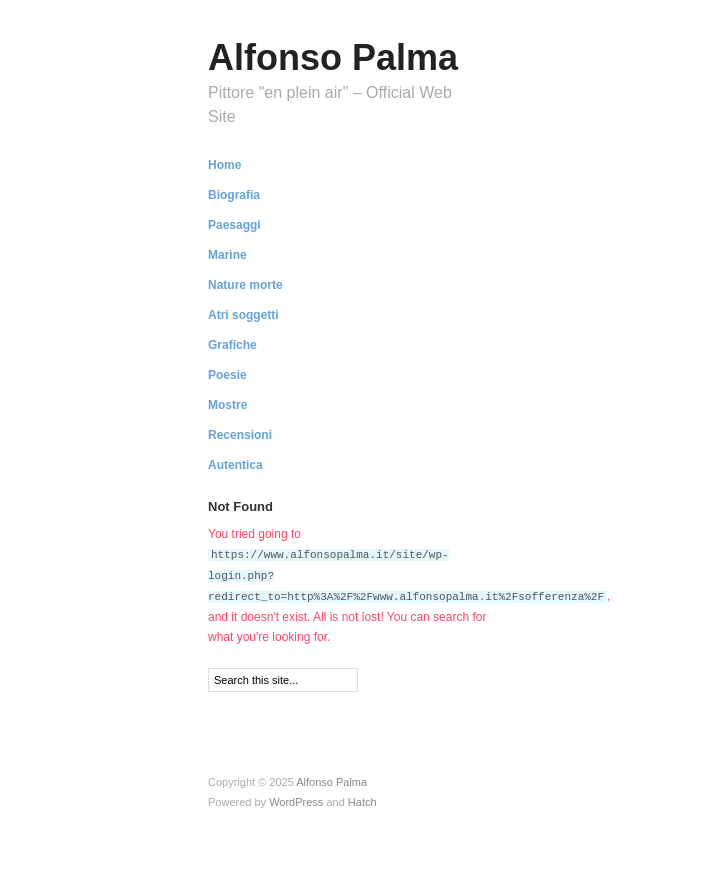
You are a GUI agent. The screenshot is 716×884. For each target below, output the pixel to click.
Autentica (235, 465)
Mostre (227, 405)
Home (224, 165)
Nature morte (245, 285)
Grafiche (232, 345)
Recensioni (240, 435)
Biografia (234, 195)
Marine (227, 255)
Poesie (227, 375)
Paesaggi (234, 225)
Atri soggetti (243, 315)
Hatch (362, 799)
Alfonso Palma (333, 57)
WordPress (296, 799)
